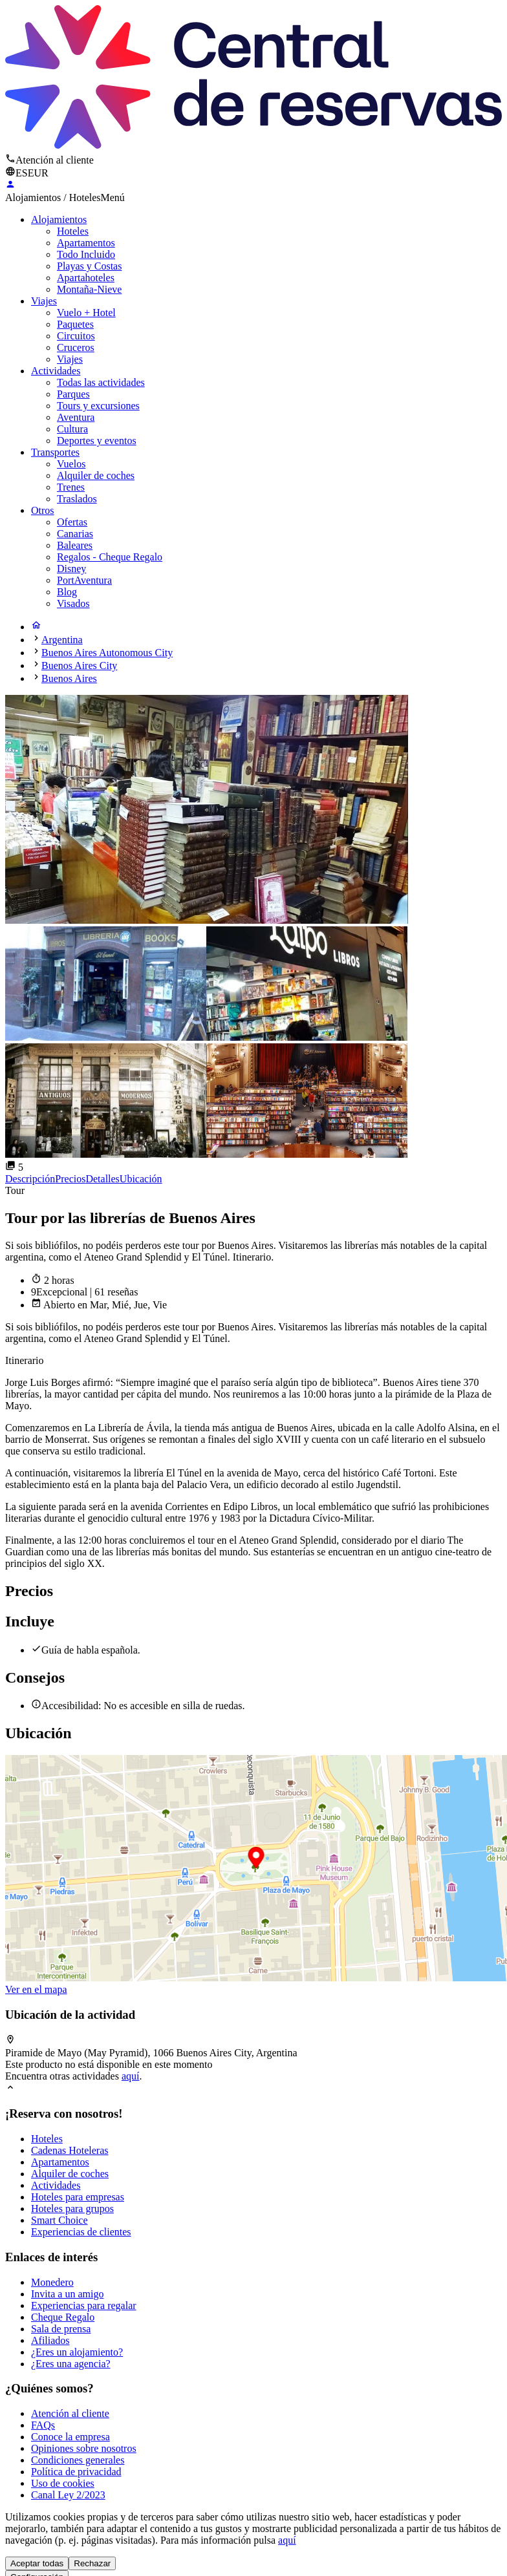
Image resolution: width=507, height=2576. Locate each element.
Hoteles (73, 231)
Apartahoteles (85, 277)
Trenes (71, 487)
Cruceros (75, 347)
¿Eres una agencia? (71, 2363)
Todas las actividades (101, 382)
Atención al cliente (70, 2413)
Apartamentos (86, 242)
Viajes (44, 300)
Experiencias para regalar (83, 2305)
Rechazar (92, 2563)
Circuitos (76, 335)
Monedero (52, 2282)
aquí (131, 2075)
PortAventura (84, 580)
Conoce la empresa (70, 2436)
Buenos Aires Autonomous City (107, 652)
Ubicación (141, 1178)
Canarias (75, 533)
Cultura (72, 428)
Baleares (74, 545)
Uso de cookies (62, 2483)
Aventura (75, 417)
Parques (73, 394)
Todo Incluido (86, 254)
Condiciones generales (77, 2459)
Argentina (62, 639)
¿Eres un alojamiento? (77, 2352)
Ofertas (72, 521)
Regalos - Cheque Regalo (109, 556)
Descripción (30, 1178)
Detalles (102, 1178)
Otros (42, 510)
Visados (73, 603)
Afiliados (50, 2340)
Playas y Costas (89, 266)
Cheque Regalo (62, 2317)
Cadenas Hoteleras (70, 2150)
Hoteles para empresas (77, 2196)
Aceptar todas (36, 2563)
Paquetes (75, 324)
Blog (67, 591)
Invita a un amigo (67, 2293)
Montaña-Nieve (89, 289)
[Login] (10, 185)
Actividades (55, 370)
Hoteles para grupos (72, 2208)
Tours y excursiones (98, 405)
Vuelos (71, 463)
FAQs (43, 2425)
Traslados (77, 498)
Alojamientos (59, 219)
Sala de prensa (61, 2328)
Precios (70, 1178)
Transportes (55, 452)
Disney (71, 568)
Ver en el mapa (36, 1989)
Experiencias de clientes (81, 2231)
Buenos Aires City (79, 665)
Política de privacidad (76, 2471)
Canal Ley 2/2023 (68, 2494)
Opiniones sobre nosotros (83, 2448)
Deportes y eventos (96, 440)
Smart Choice (59, 2220)
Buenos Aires (69, 678)
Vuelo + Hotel (86, 312)
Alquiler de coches (96, 475)
